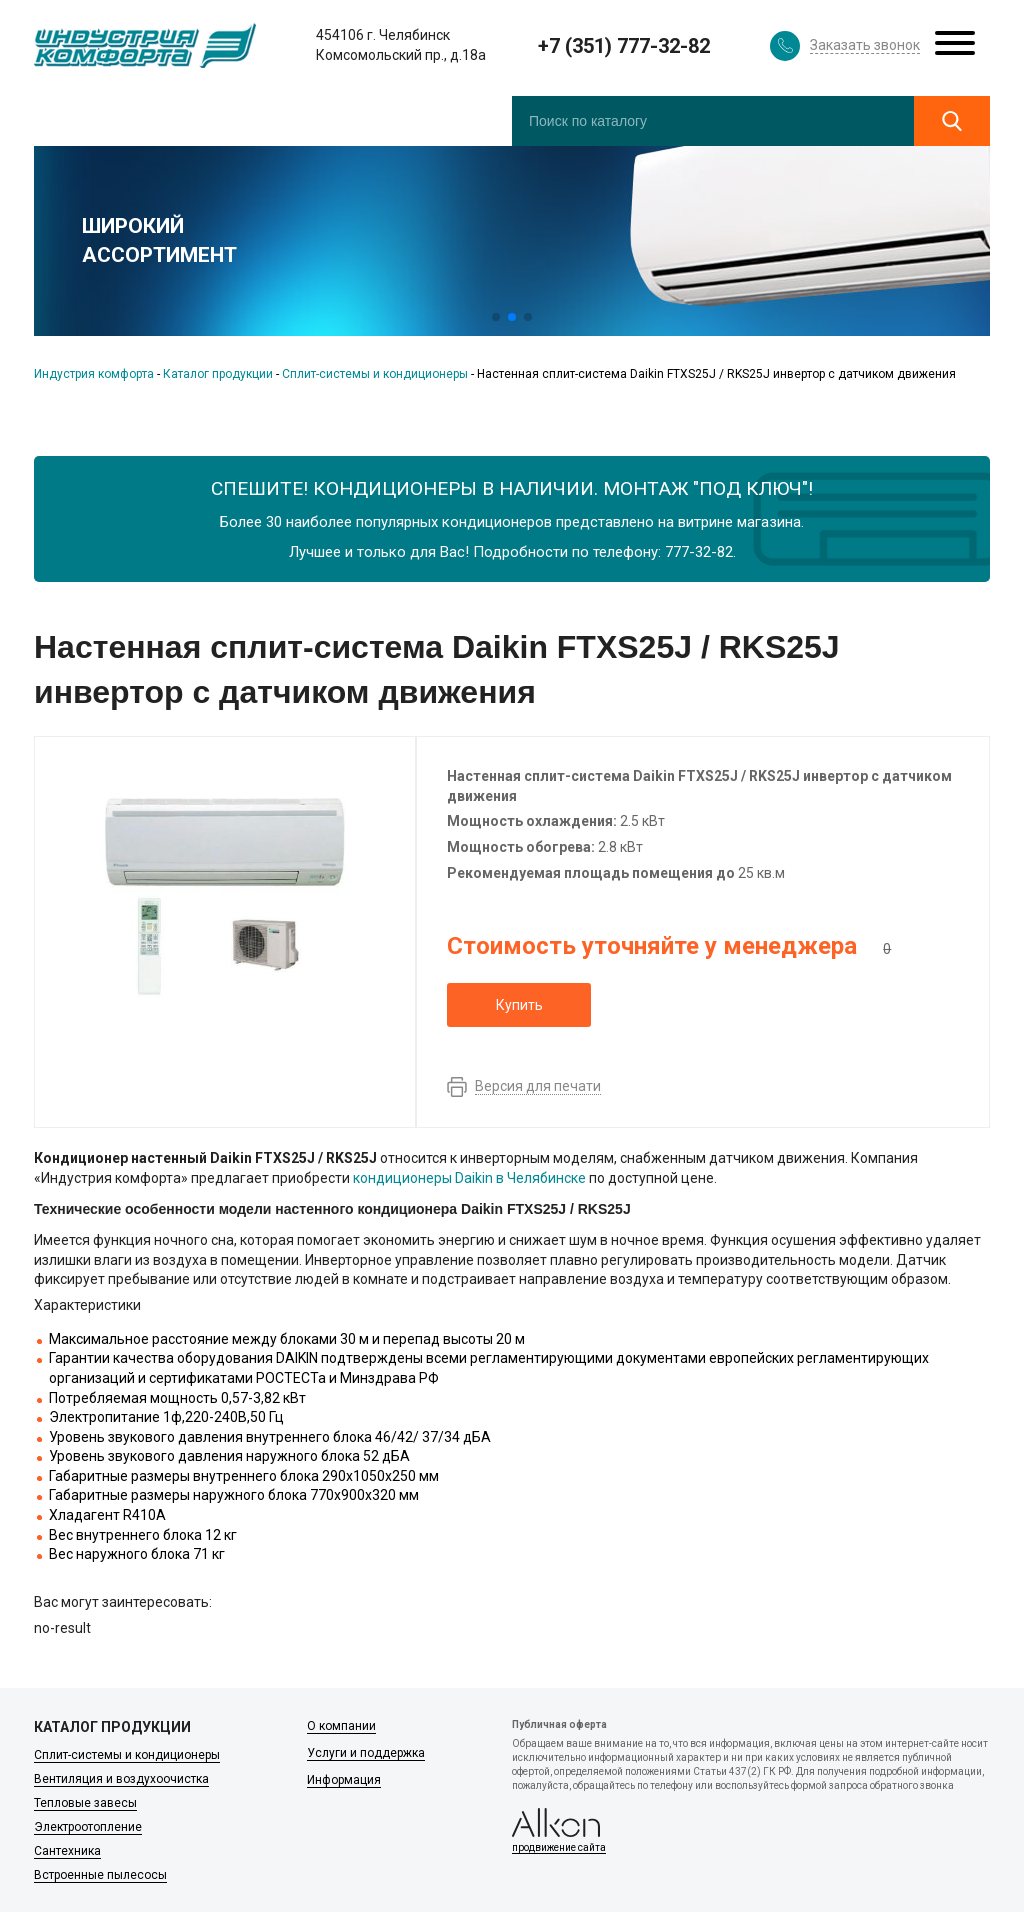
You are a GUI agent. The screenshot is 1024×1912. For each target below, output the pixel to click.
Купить (519, 1005)
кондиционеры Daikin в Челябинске (469, 1178)
